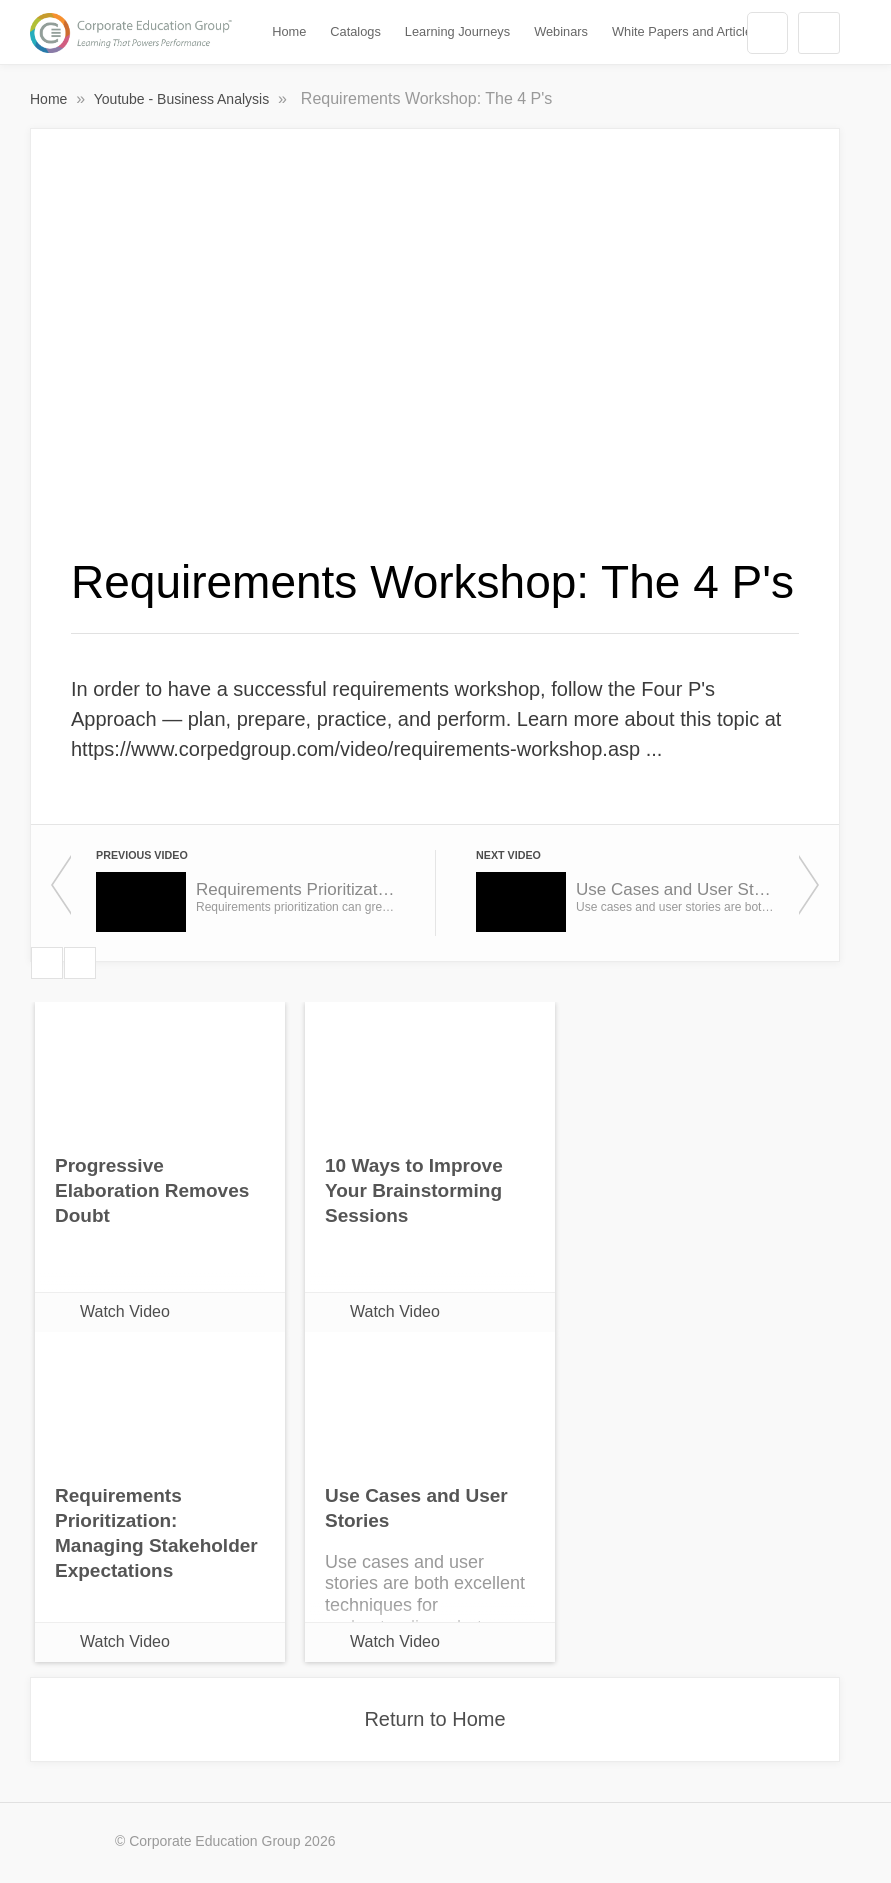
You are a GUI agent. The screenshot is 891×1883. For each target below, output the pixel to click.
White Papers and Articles (685, 31)
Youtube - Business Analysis (183, 99)
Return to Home (434, 1719)
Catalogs (355, 31)
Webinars (561, 31)
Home (289, 31)
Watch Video (125, 1311)
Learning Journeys (457, 31)
